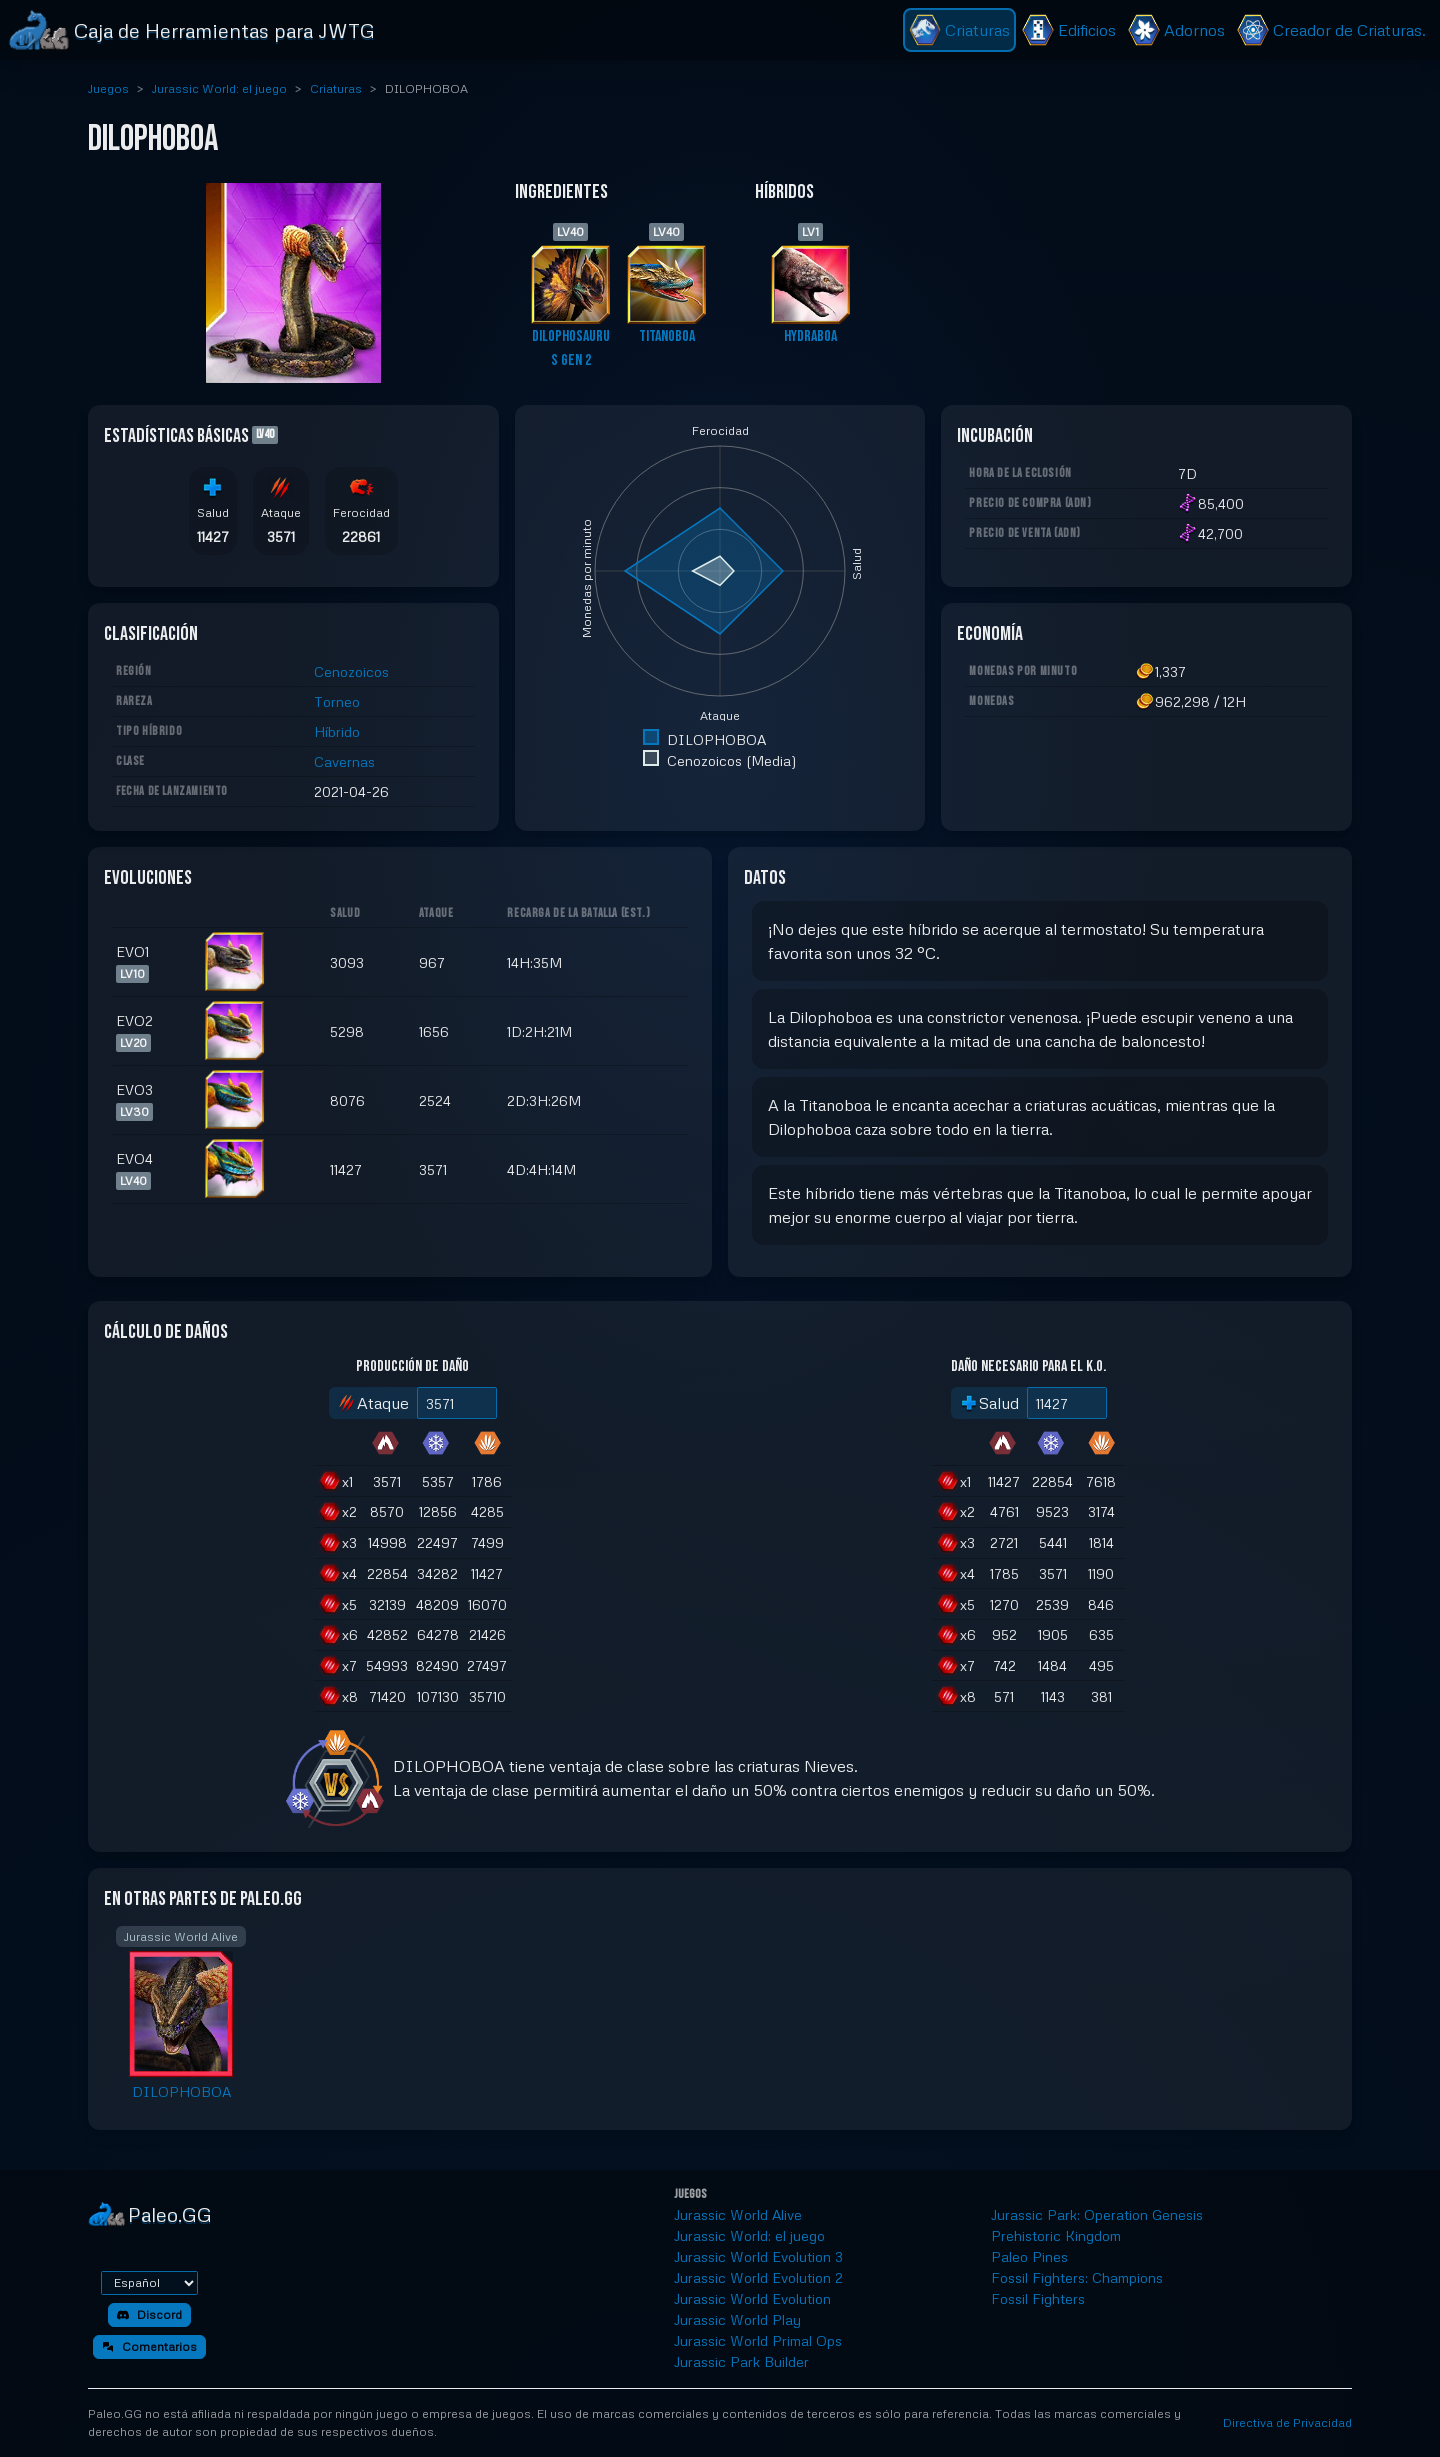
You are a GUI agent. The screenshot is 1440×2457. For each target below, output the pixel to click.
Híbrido (337, 731)
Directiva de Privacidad (1287, 2422)
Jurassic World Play (737, 2319)
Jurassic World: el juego (219, 88)
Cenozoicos (351, 671)
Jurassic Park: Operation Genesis (1097, 2214)
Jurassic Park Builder (741, 2361)
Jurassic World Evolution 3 (758, 2256)
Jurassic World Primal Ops (758, 2340)
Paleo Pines (1029, 2256)
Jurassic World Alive (738, 2214)
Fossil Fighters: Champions (1077, 2277)
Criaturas (336, 88)
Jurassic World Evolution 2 (758, 2277)
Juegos (108, 88)
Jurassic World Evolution (752, 2298)
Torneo (337, 701)
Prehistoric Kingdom (1056, 2235)
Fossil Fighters (1038, 2298)
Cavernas (344, 761)
